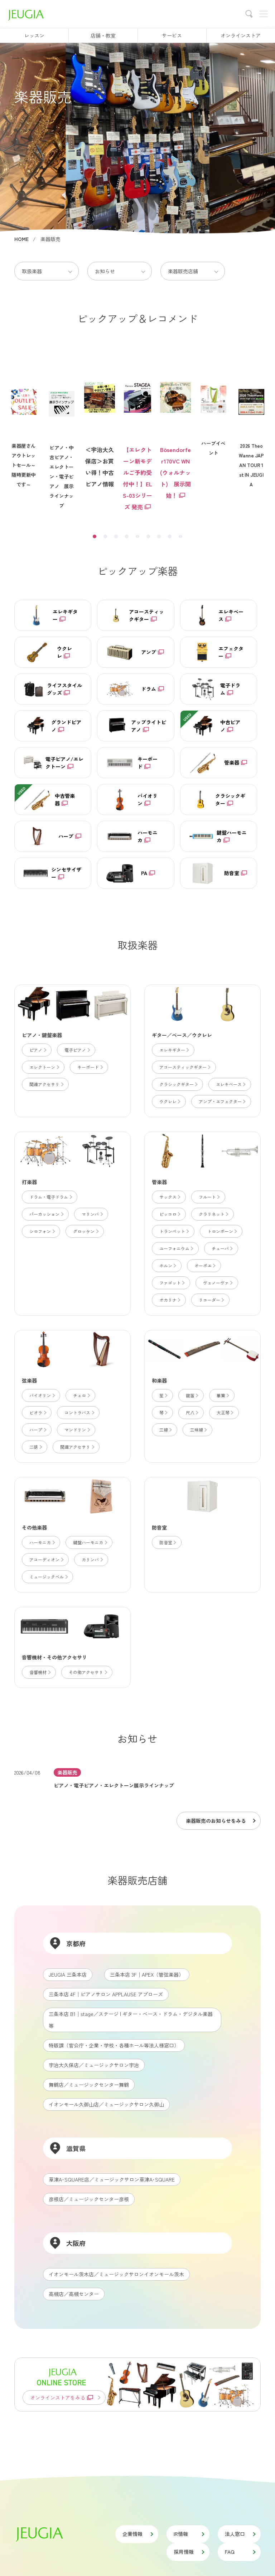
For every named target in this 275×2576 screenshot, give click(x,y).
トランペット (173, 1231)
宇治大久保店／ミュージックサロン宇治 (94, 2065)
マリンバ (92, 1214)
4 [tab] (127, 536)
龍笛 (192, 1395)
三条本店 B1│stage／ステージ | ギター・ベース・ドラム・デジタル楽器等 (131, 2019)
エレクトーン (43, 1067)
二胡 (35, 1447)
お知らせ (105, 271)
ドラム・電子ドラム (50, 1197)
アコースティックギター (184, 1067)
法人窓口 (240, 2533)
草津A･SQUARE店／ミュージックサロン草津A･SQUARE (112, 2179)
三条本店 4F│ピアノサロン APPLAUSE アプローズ (106, 1994)
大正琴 (225, 1412)
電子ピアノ (76, 1050)
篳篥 (222, 1395)
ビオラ (37, 1412)
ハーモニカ (41, 1542)
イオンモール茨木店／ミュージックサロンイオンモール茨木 (116, 2274)
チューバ (222, 1248)
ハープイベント (213, 408)
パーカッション (46, 1214)
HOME (21, 238)
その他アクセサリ (87, 1672)
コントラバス (78, 1412)
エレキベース (230, 1084)
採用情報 (189, 2551)
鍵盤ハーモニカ (89, 1542)
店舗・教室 (103, 35)
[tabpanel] (137, 431)
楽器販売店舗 (183, 271)
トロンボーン (221, 1231)
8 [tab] (170, 536)
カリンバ (92, 1559)
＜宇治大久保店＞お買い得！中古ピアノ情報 (99, 419)
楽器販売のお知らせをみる (220, 1820)
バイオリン (41, 1395)
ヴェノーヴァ (217, 1283)
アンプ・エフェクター (222, 1101)
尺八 (192, 1412)
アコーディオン (46, 1559)
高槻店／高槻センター (74, 2293)
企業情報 (137, 2533)
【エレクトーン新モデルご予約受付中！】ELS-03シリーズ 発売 (137, 431)
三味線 (198, 1430)
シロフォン (41, 1231)
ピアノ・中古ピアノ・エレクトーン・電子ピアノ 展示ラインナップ (61, 437)
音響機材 (39, 1672)
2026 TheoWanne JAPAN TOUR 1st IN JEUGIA (251, 425)
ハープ (37, 1430)
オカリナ (169, 1300)
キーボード (89, 1067)
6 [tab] (148, 536)
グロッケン (85, 1231)
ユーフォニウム (176, 1248)
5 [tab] (137, 536)
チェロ (81, 1395)
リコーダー (211, 1300)
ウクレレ (169, 1101)
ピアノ (37, 1050)
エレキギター (173, 1050)
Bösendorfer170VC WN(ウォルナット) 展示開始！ (175, 425)
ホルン (167, 1265)
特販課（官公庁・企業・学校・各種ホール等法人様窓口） (114, 2045)
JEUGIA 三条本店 (68, 1974)
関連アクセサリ (46, 1084)
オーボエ (204, 1265)
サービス (172, 35)
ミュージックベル (48, 1577)
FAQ (240, 2551)
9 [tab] (180, 536)
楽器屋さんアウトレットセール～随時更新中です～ (24, 425)
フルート (209, 1197)
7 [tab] (159, 536)
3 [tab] (116, 536)
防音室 (167, 1542)
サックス (169, 1197)
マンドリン (76, 1430)
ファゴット (171, 1283)
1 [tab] (94, 536)
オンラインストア (241, 35)
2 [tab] (105, 536)
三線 (165, 1430)
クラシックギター (178, 1084)
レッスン (34, 35)
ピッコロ (169, 1214)
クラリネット (213, 1214)
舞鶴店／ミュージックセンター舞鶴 (89, 2084)
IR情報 (189, 2533)
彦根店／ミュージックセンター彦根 (89, 2199)
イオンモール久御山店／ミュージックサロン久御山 (106, 2104)
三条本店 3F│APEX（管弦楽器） (147, 1974)
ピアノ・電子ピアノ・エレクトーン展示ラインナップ (114, 1785)
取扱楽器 (32, 271)
